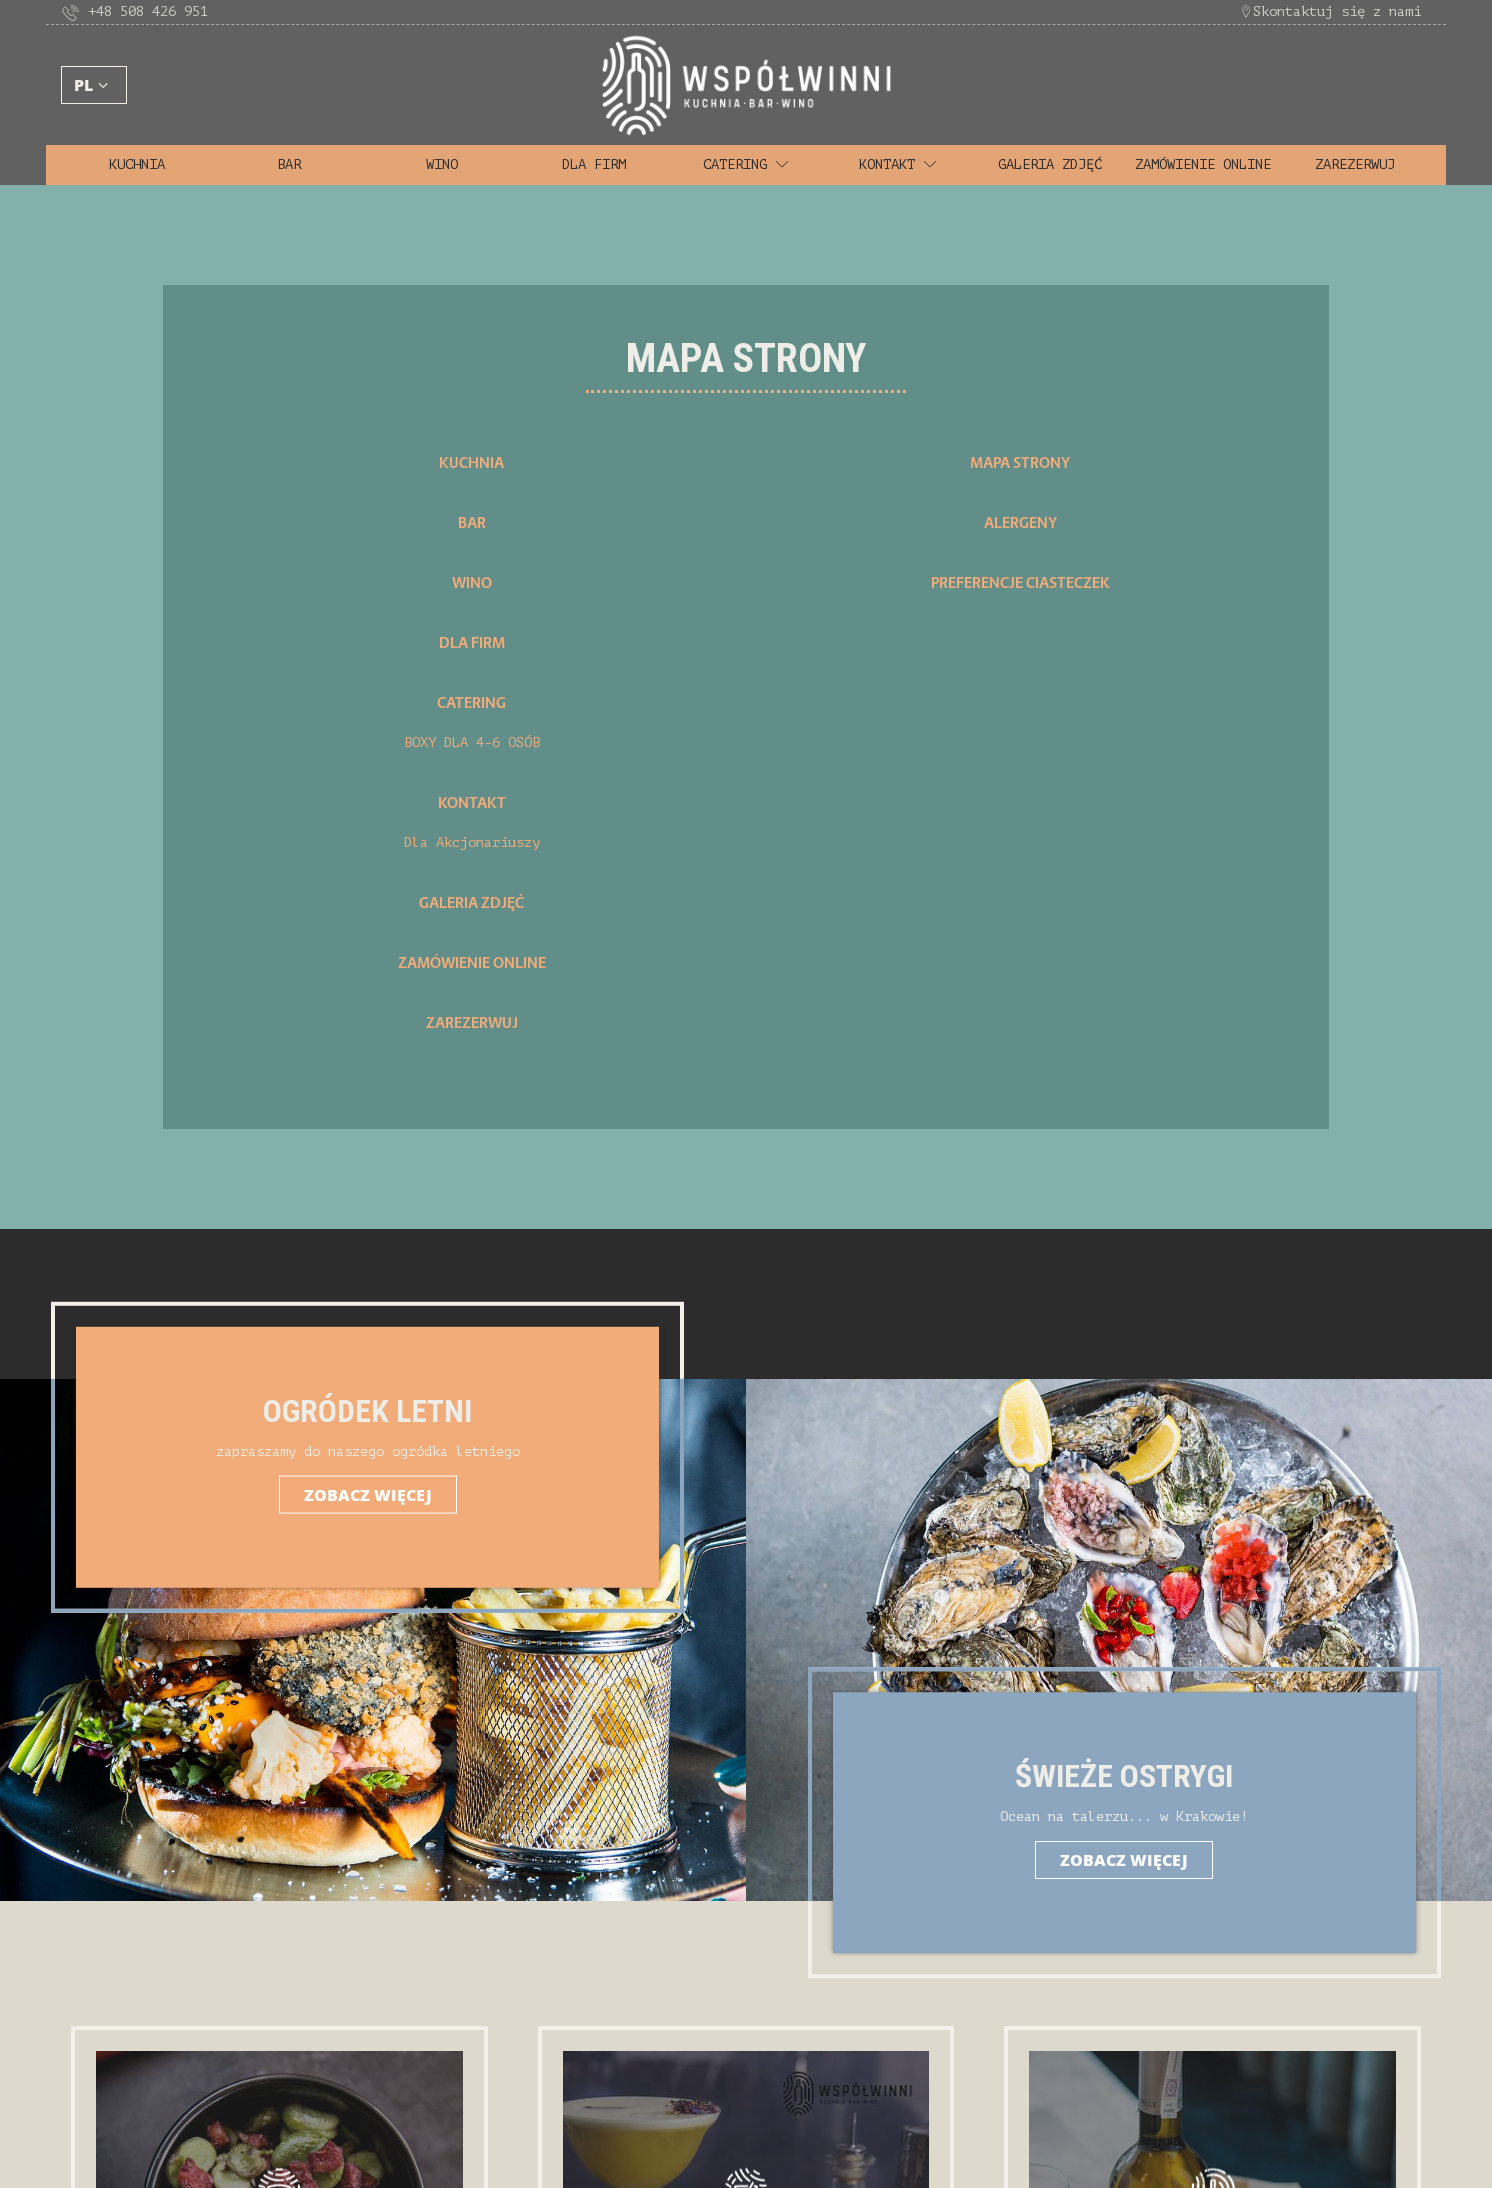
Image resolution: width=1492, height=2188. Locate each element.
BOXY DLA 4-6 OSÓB (472, 742)
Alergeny (1020, 523)
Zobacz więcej (380, 1494)
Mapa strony (1020, 463)
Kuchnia (137, 164)
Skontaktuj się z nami (1330, 11)
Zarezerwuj (1355, 164)
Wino (442, 164)
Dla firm (594, 164)
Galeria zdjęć (1050, 164)
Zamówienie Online (1203, 164)
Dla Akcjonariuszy (472, 842)
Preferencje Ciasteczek (1020, 583)
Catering (746, 164)
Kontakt (898, 164)
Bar (289, 164)
